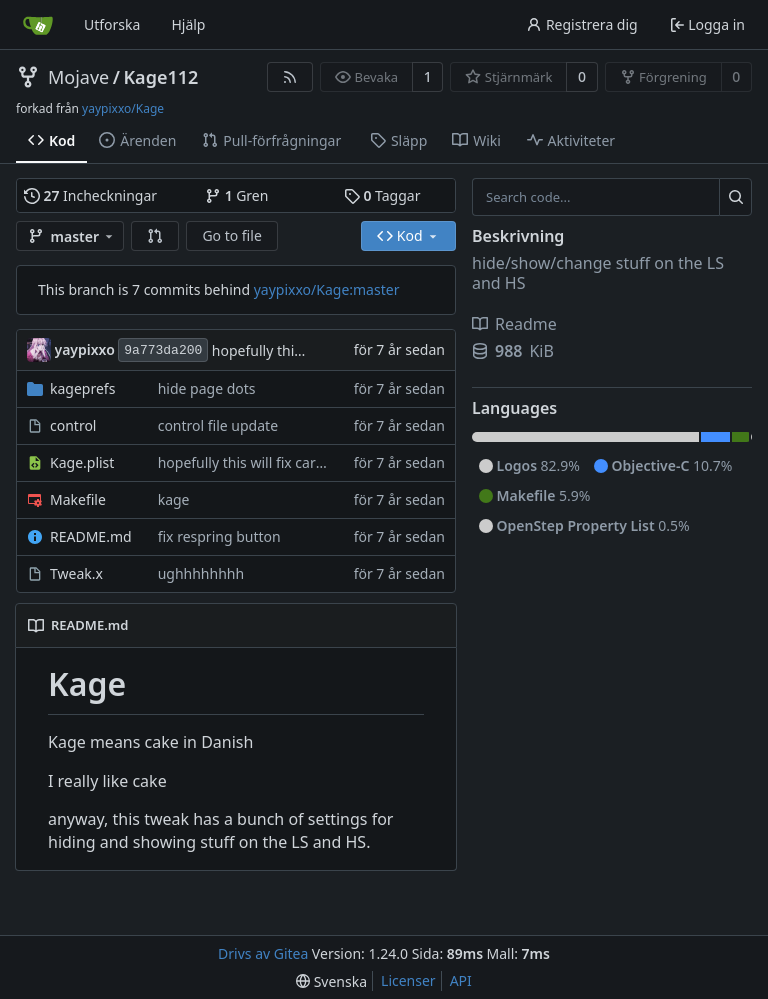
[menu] (331, 981)
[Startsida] (38, 25)
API (461, 980)
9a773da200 (163, 350)
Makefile (78, 499)
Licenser (408, 980)
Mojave (78, 77)
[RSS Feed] (290, 77)
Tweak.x (76, 573)
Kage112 (160, 77)
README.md (91, 536)
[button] (155, 236)
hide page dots (207, 388)
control (73, 425)
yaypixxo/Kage (123, 108)
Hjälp (188, 24)
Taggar (382, 195)
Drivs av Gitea (263, 953)
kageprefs (82, 388)
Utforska (112, 24)
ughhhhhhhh (201, 573)
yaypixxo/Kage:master (327, 289)
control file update (218, 425)
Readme (514, 324)
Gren (236, 195)
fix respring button (219, 536)
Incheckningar (90, 195)
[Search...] (735, 197)
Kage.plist (82, 462)
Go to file (231, 235)
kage (174, 499)
